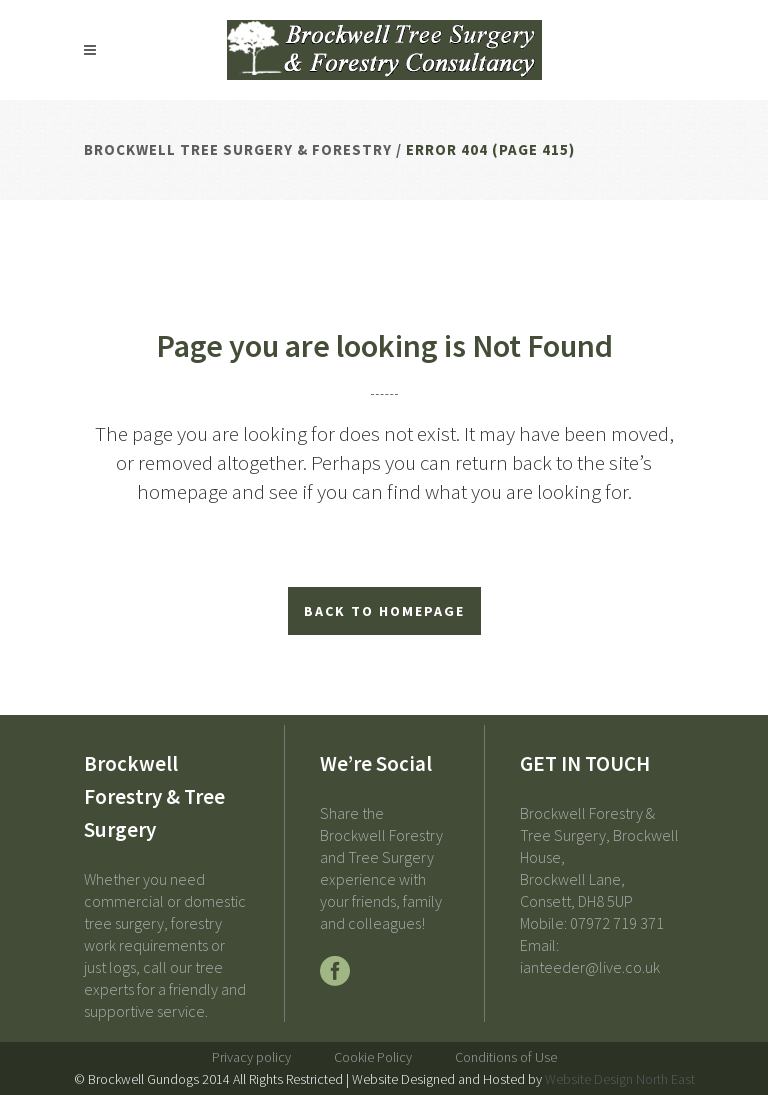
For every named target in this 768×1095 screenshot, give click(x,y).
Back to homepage (384, 611)
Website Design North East (620, 1079)
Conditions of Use (506, 1057)
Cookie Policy (373, 1057)
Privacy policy (251, 1057)
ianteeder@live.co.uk (590, 967)
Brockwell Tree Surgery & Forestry (238, 149)
